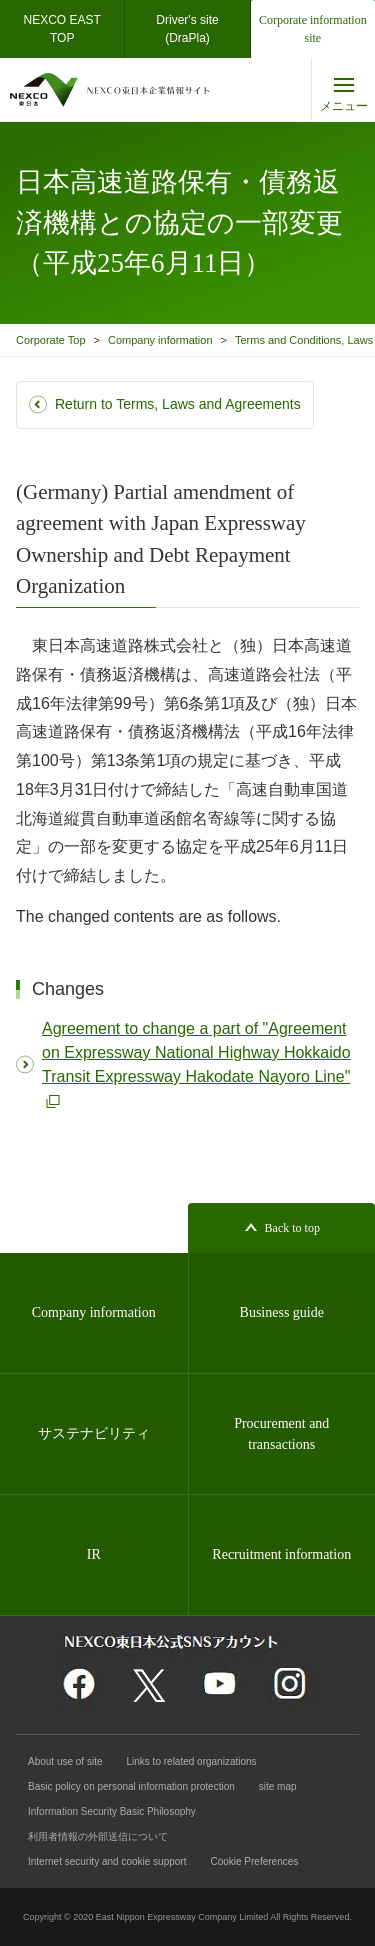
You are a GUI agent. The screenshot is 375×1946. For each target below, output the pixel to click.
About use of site (65, 1761)
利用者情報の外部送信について (98, 1836)
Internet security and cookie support (107, 1861)
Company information (160, 340)
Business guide (282, 1312)
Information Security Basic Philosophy (112, 1811)
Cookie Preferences (254, 1861)
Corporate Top (51, 340)
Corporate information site (313, 29)
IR (94, 1554)
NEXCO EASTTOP (61, 29)
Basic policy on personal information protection (131, 1786)
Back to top (292, 1228)
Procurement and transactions (281, 1434)
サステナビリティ (94, 1433)
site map (278, 1786)
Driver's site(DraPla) (187, 29)
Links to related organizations (192, 1761)
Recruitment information (281, 1554)
